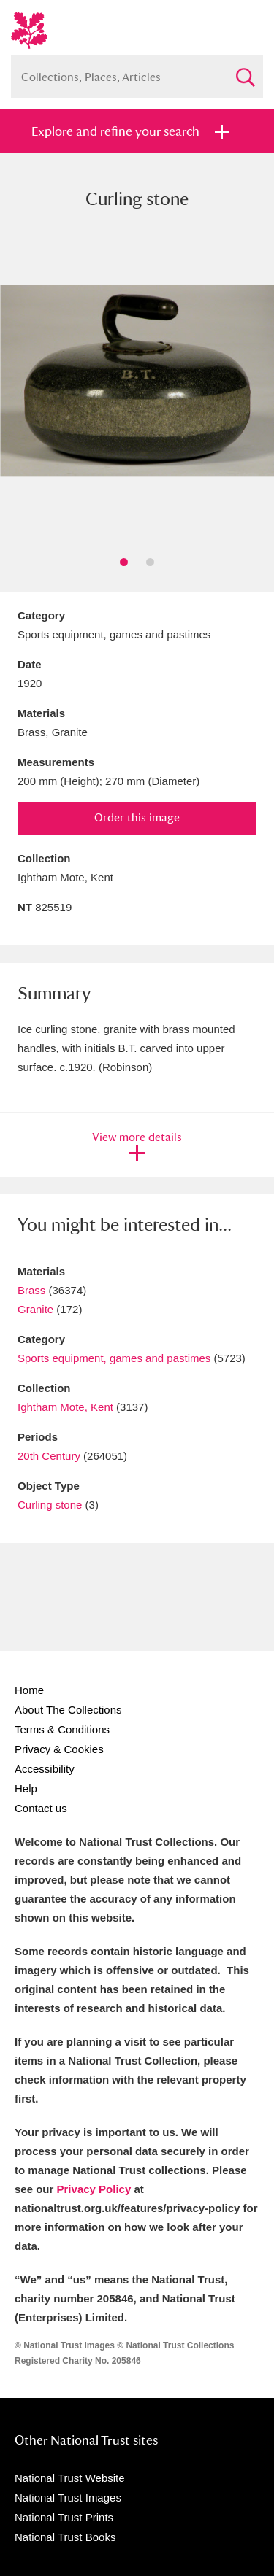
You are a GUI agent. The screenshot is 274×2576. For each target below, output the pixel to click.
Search (245, 71)
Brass (31, 1290)
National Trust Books (65, 2537)
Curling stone (50, 1504)
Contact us (41, 1808)
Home (29, 1690)
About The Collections (68, 1709)
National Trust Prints (64, 2517)
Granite (35, 1309)
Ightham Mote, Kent (65, 1407)
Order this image (137, 817)
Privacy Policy (94, 2189)
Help (26, 1788)
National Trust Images (68, 2497)
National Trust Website (70, 2478)
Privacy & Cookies (59, 1749)
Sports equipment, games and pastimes (114, 1358)
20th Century (49, 1456)
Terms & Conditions (62, 1729)
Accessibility (45, 1769)
